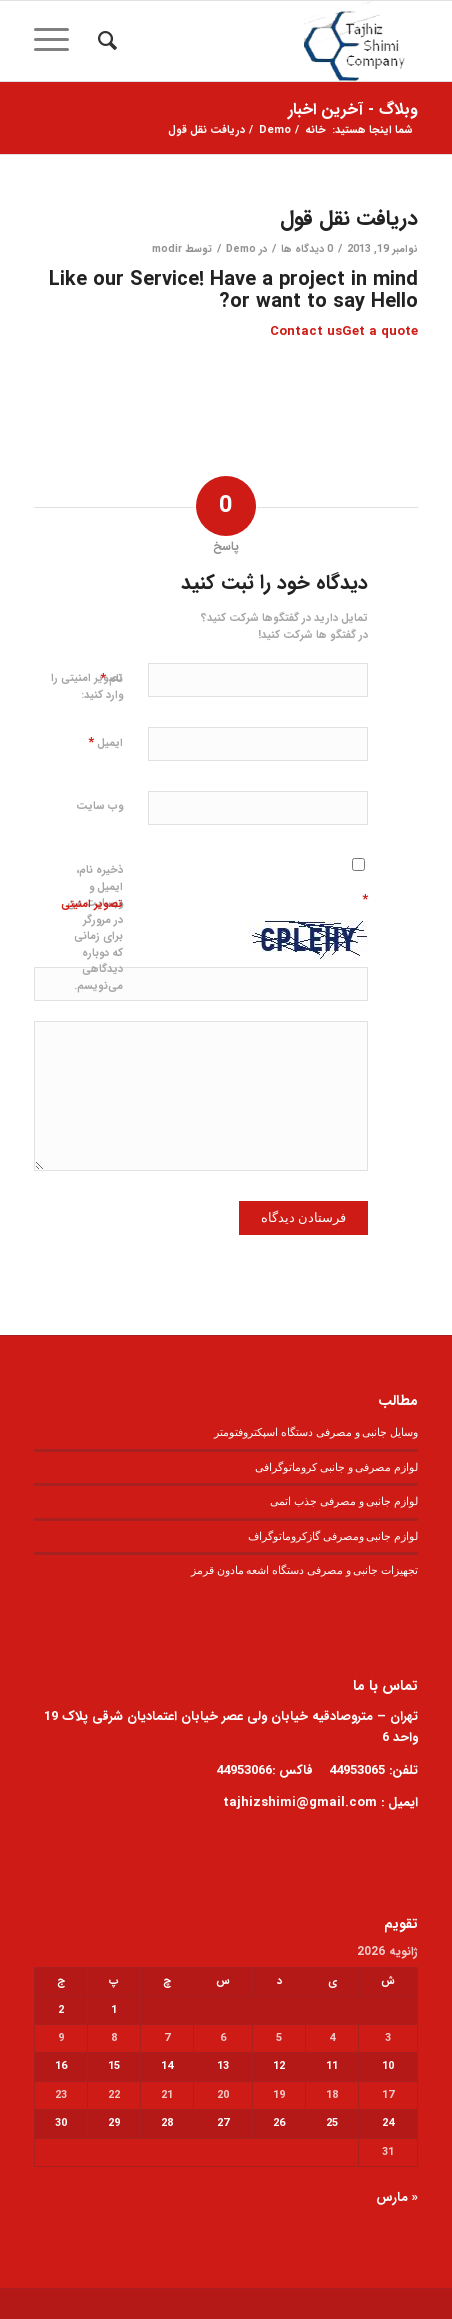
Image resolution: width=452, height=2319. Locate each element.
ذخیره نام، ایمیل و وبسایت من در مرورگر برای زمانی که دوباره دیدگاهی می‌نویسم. (95, 928)
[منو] (58, 41)
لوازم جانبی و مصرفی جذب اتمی (344, 1501)
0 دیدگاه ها (307, 249)
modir (167, 249)
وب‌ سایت (99, 806)
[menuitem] (104, 41)
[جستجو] (104, 41)
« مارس (397, 2197)
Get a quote (380, 331)
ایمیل (105, 742)
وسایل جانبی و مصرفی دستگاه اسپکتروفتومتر (316, 1432)
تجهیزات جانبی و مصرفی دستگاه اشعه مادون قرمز (304, 1570)
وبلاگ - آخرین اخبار (353, 109)
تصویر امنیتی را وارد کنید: (87, 687)
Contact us (306, 331)
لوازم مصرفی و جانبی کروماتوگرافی (336, 1467)
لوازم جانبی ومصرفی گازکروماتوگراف (333, 1536)
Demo (241, 249)
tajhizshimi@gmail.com (300, 1802)
